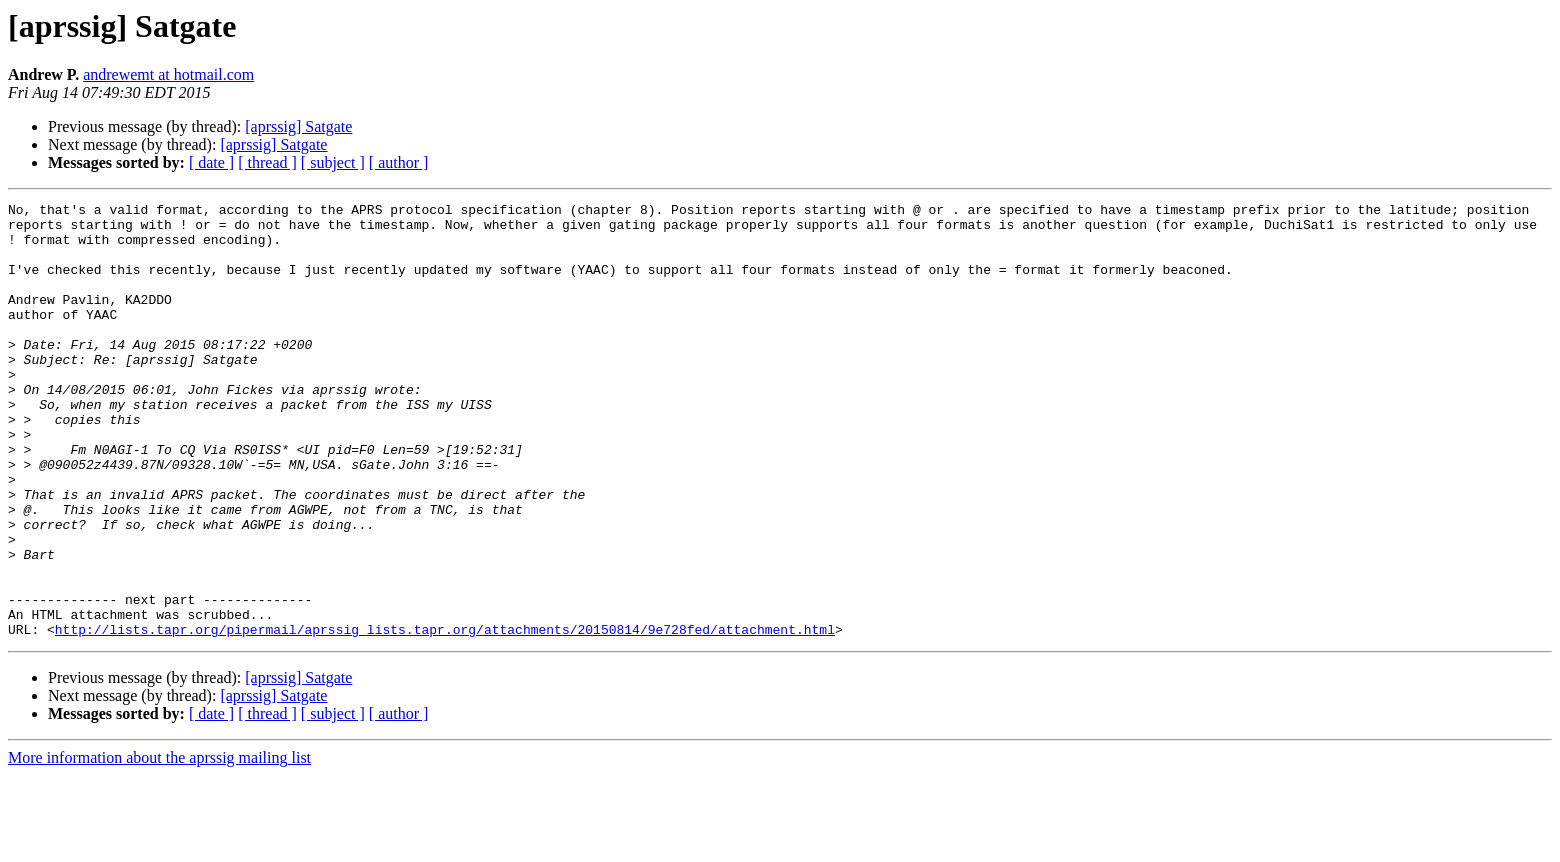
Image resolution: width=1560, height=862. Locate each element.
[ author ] (399, 162)
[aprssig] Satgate (298, 126)
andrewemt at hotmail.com (168, 74)
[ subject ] (333, 162)
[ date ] (211, 162)
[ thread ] (267, 162)
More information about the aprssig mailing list (159, 844)
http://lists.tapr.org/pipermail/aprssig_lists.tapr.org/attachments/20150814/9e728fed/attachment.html (445, 716)
